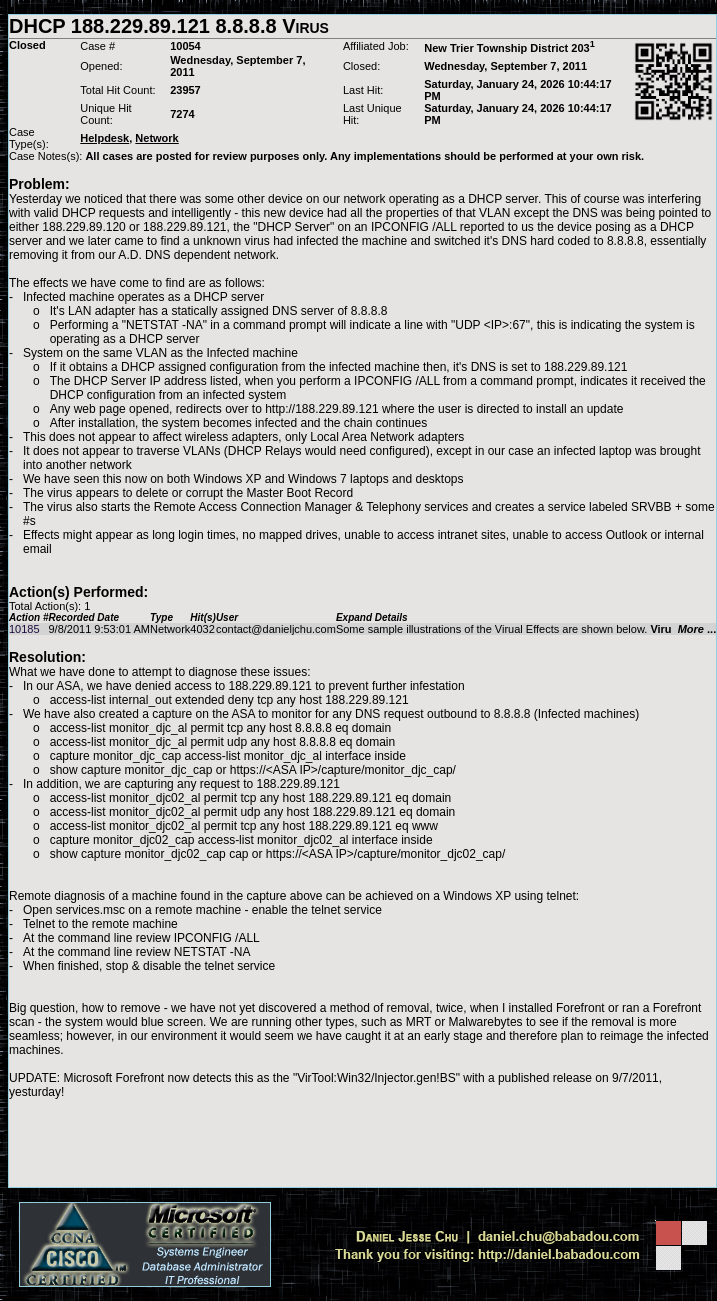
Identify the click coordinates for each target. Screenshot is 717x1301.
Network (170, 629)
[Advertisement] (363, 1143)
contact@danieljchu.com (276, 629)
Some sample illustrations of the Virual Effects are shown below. (526, 629)
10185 (24, 629)
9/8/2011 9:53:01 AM (99, 629)
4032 (202, 629)
